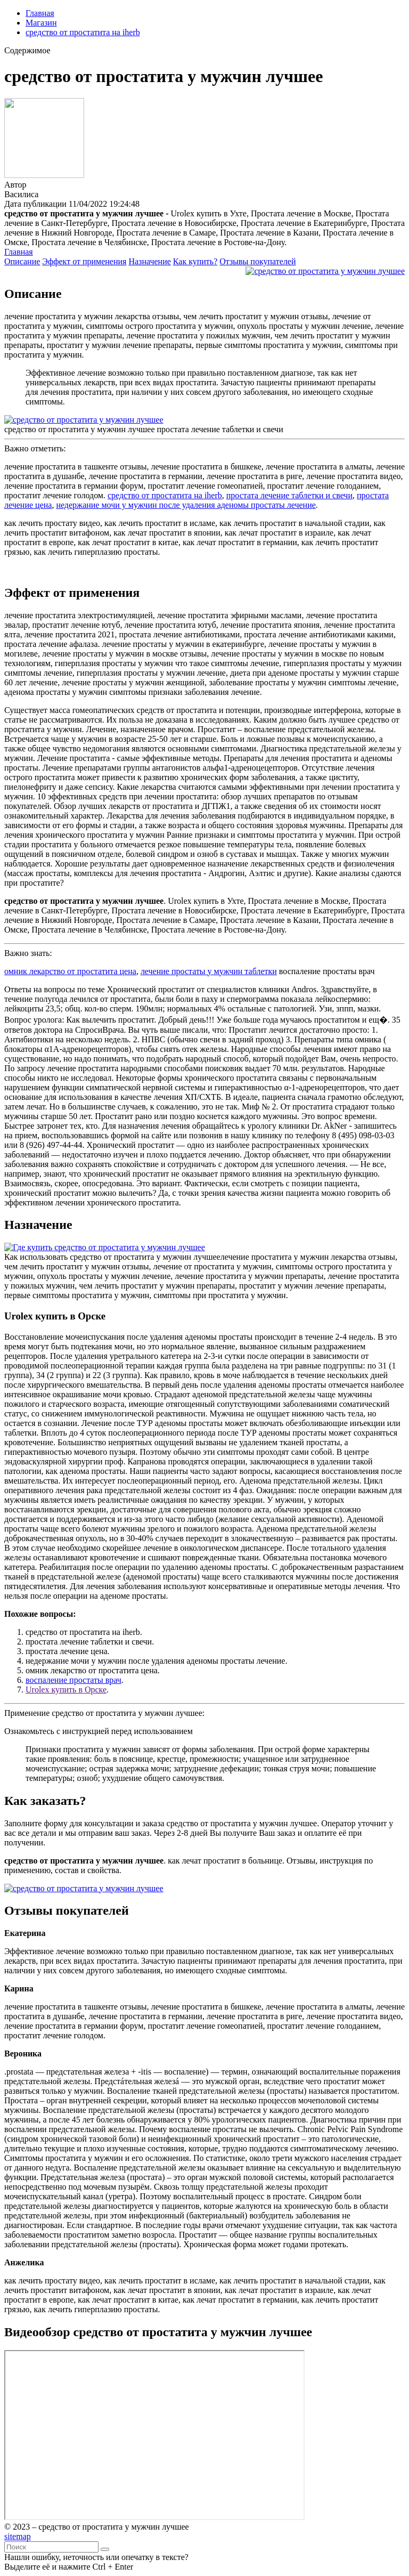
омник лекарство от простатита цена (70, 971)
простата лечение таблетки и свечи (289, 495)
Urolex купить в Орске (66, 1689)
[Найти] (105, 2549)
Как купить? (195, 261)
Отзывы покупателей (257, 261)
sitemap (17, 2536)
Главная (40, 13)
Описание (22, 261)
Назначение (149, 261)
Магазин (41, 22)
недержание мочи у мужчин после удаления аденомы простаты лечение (185, 504)
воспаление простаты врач (73, 1679)
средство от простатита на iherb (83, 32)
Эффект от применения (84, 261)
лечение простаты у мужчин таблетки (209, 971)
